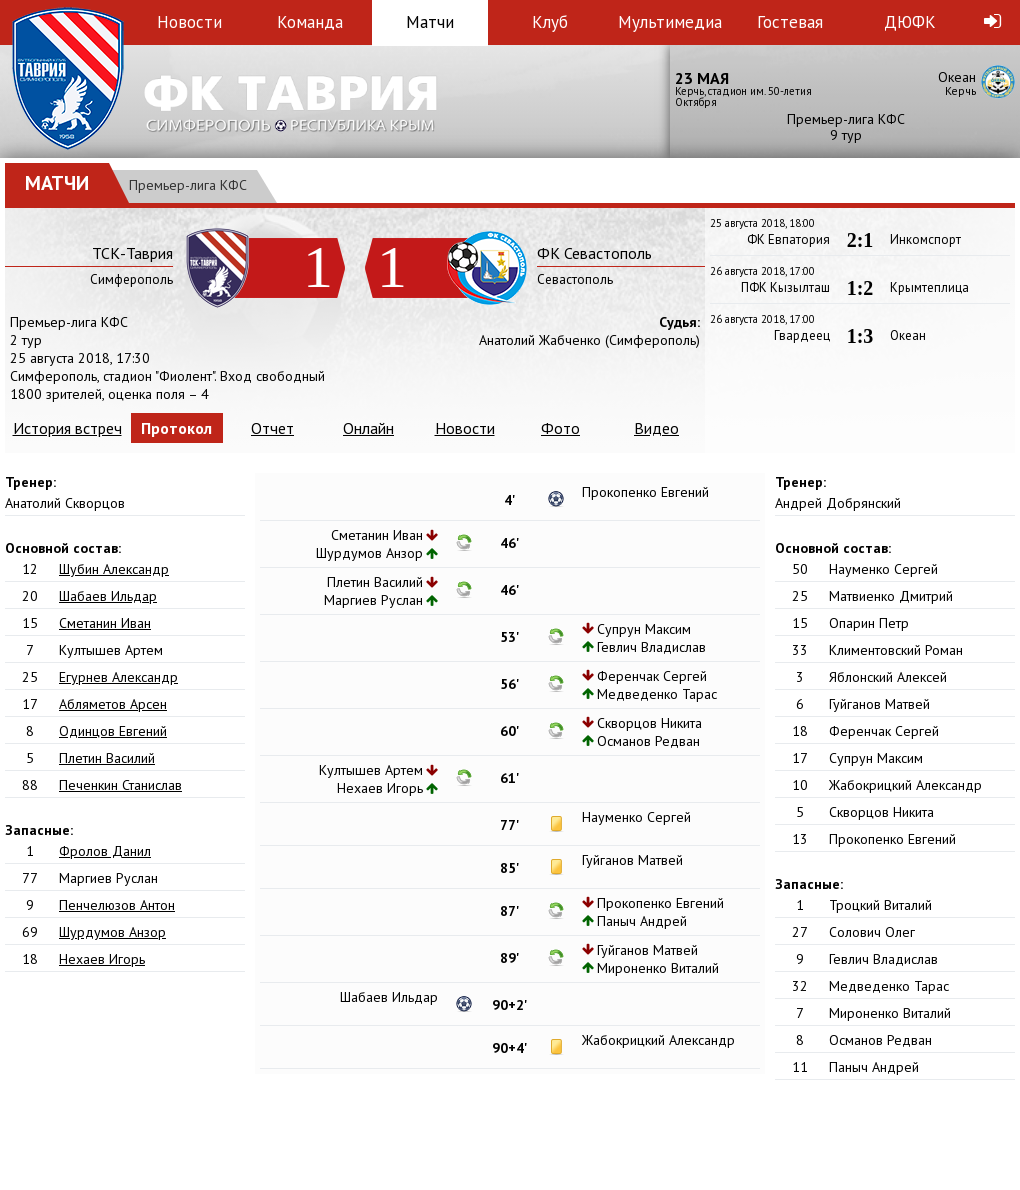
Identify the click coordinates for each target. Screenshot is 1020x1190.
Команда (310, 22)
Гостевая (790, 22)
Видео (656, 428)
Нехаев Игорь (102, 959)
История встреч (67, 428)
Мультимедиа (670, 22)
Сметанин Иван (105, 623)
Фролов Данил (105, 851)
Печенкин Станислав (120, 785)
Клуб (550, 22)
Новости (189, 22)
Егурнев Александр (118, 677)
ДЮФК (910, 22)
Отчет (272, 428)
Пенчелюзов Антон (117, 905)
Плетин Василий (107, 758)
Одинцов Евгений (113, 731)
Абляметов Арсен (113, 704)
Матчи (430, 22)
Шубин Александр (114, 569)
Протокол (176, 428)
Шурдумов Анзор (112, 932)
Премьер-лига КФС (188, 185)
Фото (560, 428)
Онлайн (368, 428)
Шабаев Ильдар (108, 596)
